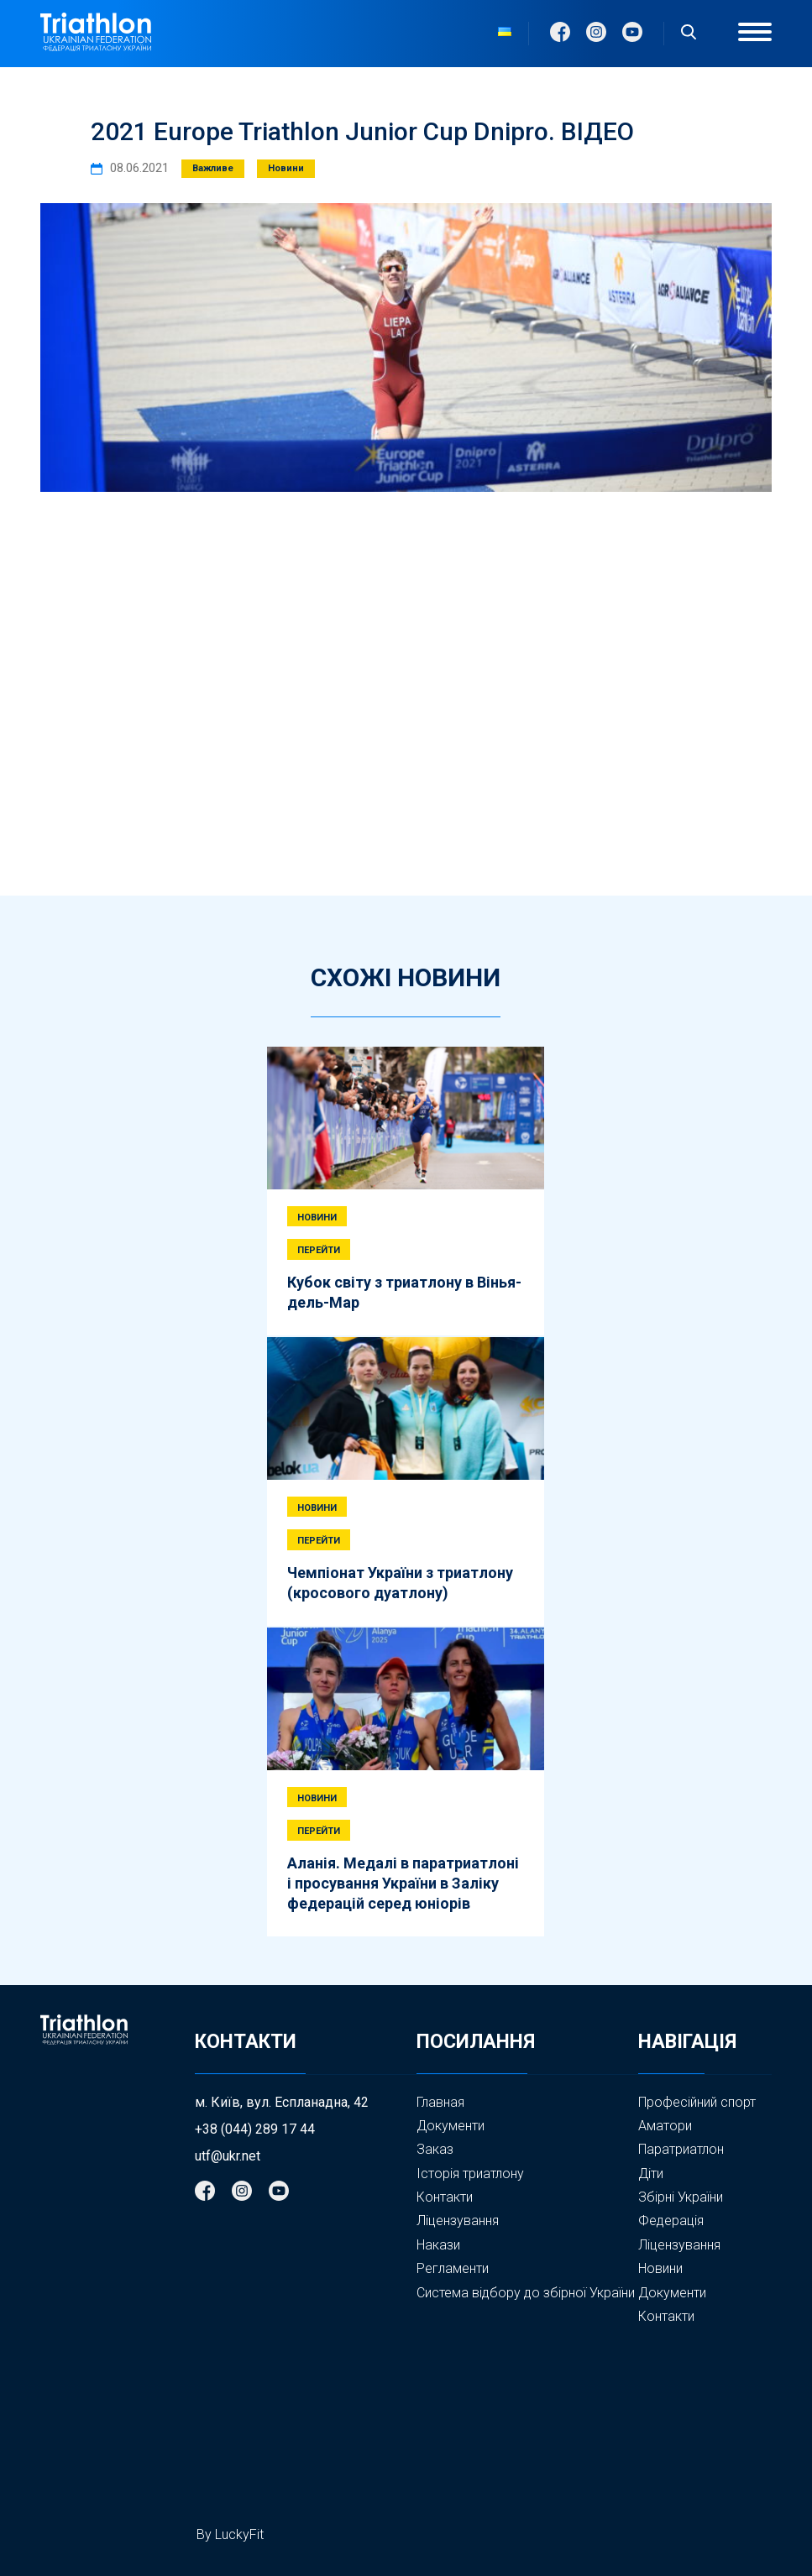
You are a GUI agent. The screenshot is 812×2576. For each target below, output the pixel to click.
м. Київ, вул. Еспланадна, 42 (282, 2102)
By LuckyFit (230, 2534)
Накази (438, 2245)
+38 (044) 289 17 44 (255, 2129)
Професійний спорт (697, 2102)
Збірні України (680, 2197)
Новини (660, 2268)
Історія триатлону (470, 2174)
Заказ (434, 2149)
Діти (650, 2174)
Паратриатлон (681, 2149)
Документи (450, 2126)
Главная (440, 2102)
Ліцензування (457, 2221)
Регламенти (452, 2268)
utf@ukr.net (227, 2156)
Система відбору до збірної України (525, 2293)
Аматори (665, 2126)
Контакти (444, 2197)
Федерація (671, 2221)
